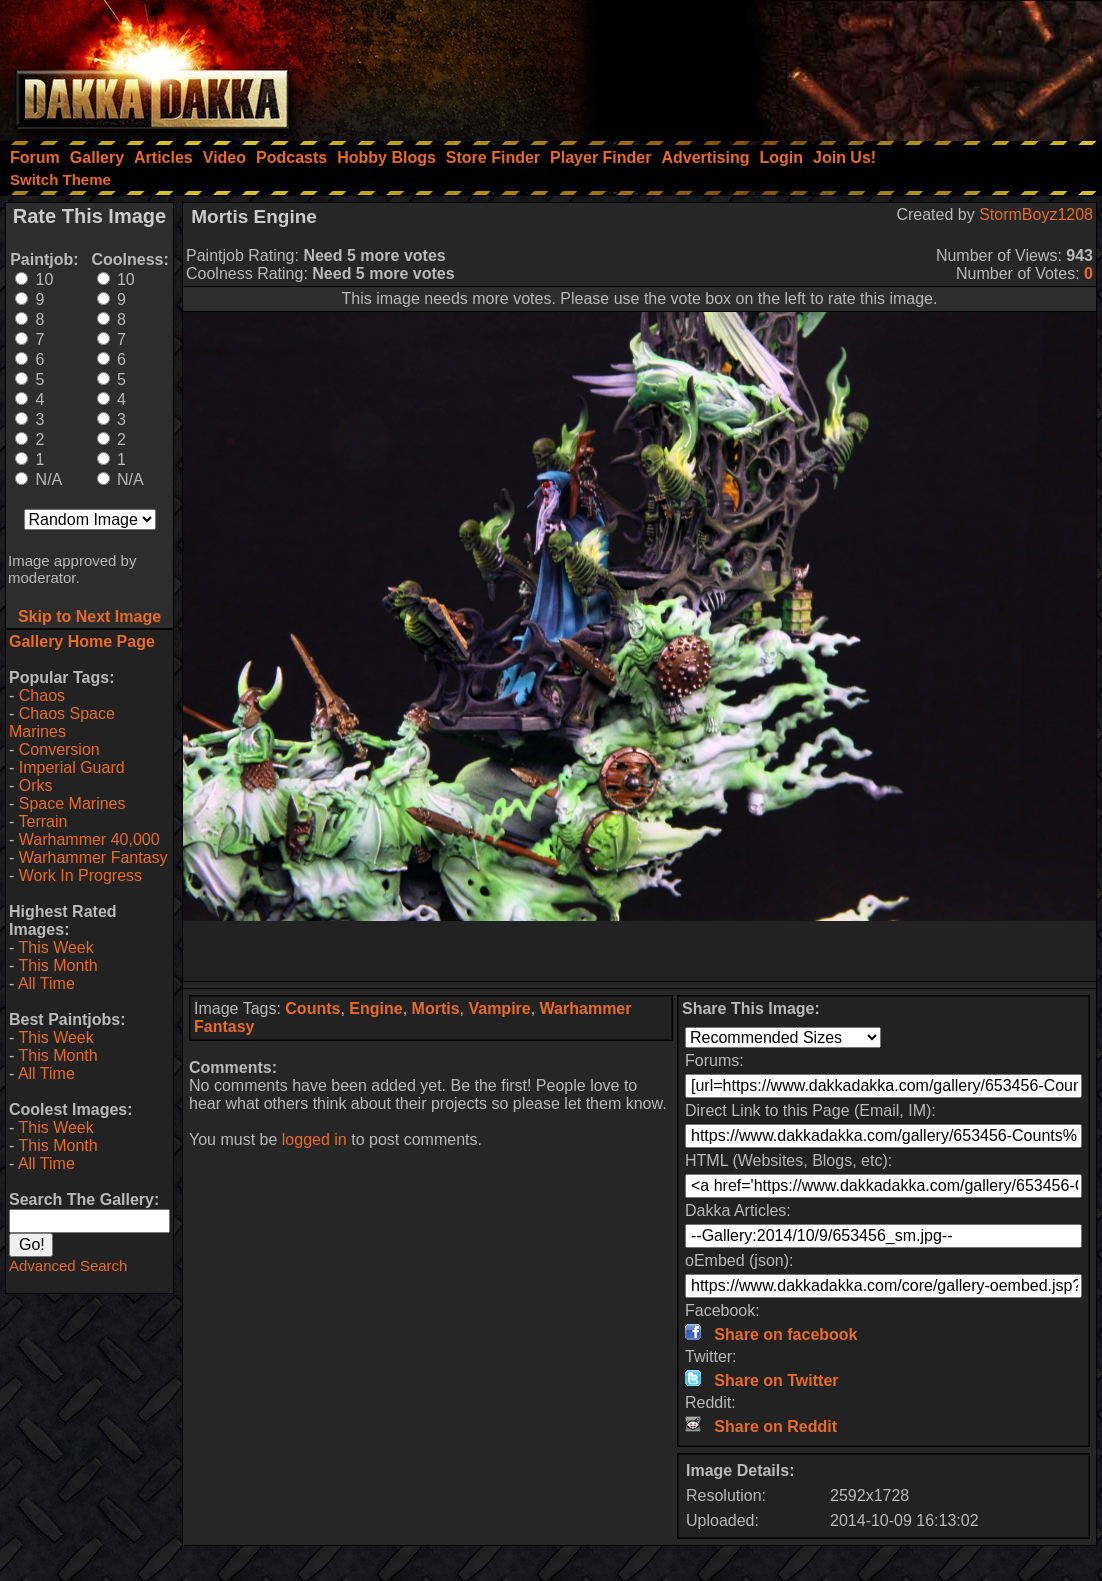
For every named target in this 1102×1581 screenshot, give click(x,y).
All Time (46, 983)
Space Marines (72, 803)
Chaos (42, 695)
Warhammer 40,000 (89, 839)
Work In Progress (80, 875)
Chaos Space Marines (62, 722)
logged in (314, 1139)
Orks (36, 785)
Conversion (59, 749)
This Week (55, 947)
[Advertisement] (833, 65)
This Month (57, 965)
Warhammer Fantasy (93, 857)
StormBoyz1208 (1036, 214)
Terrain (42, 821)
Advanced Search (68, 1265)
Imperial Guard (72, 767)
